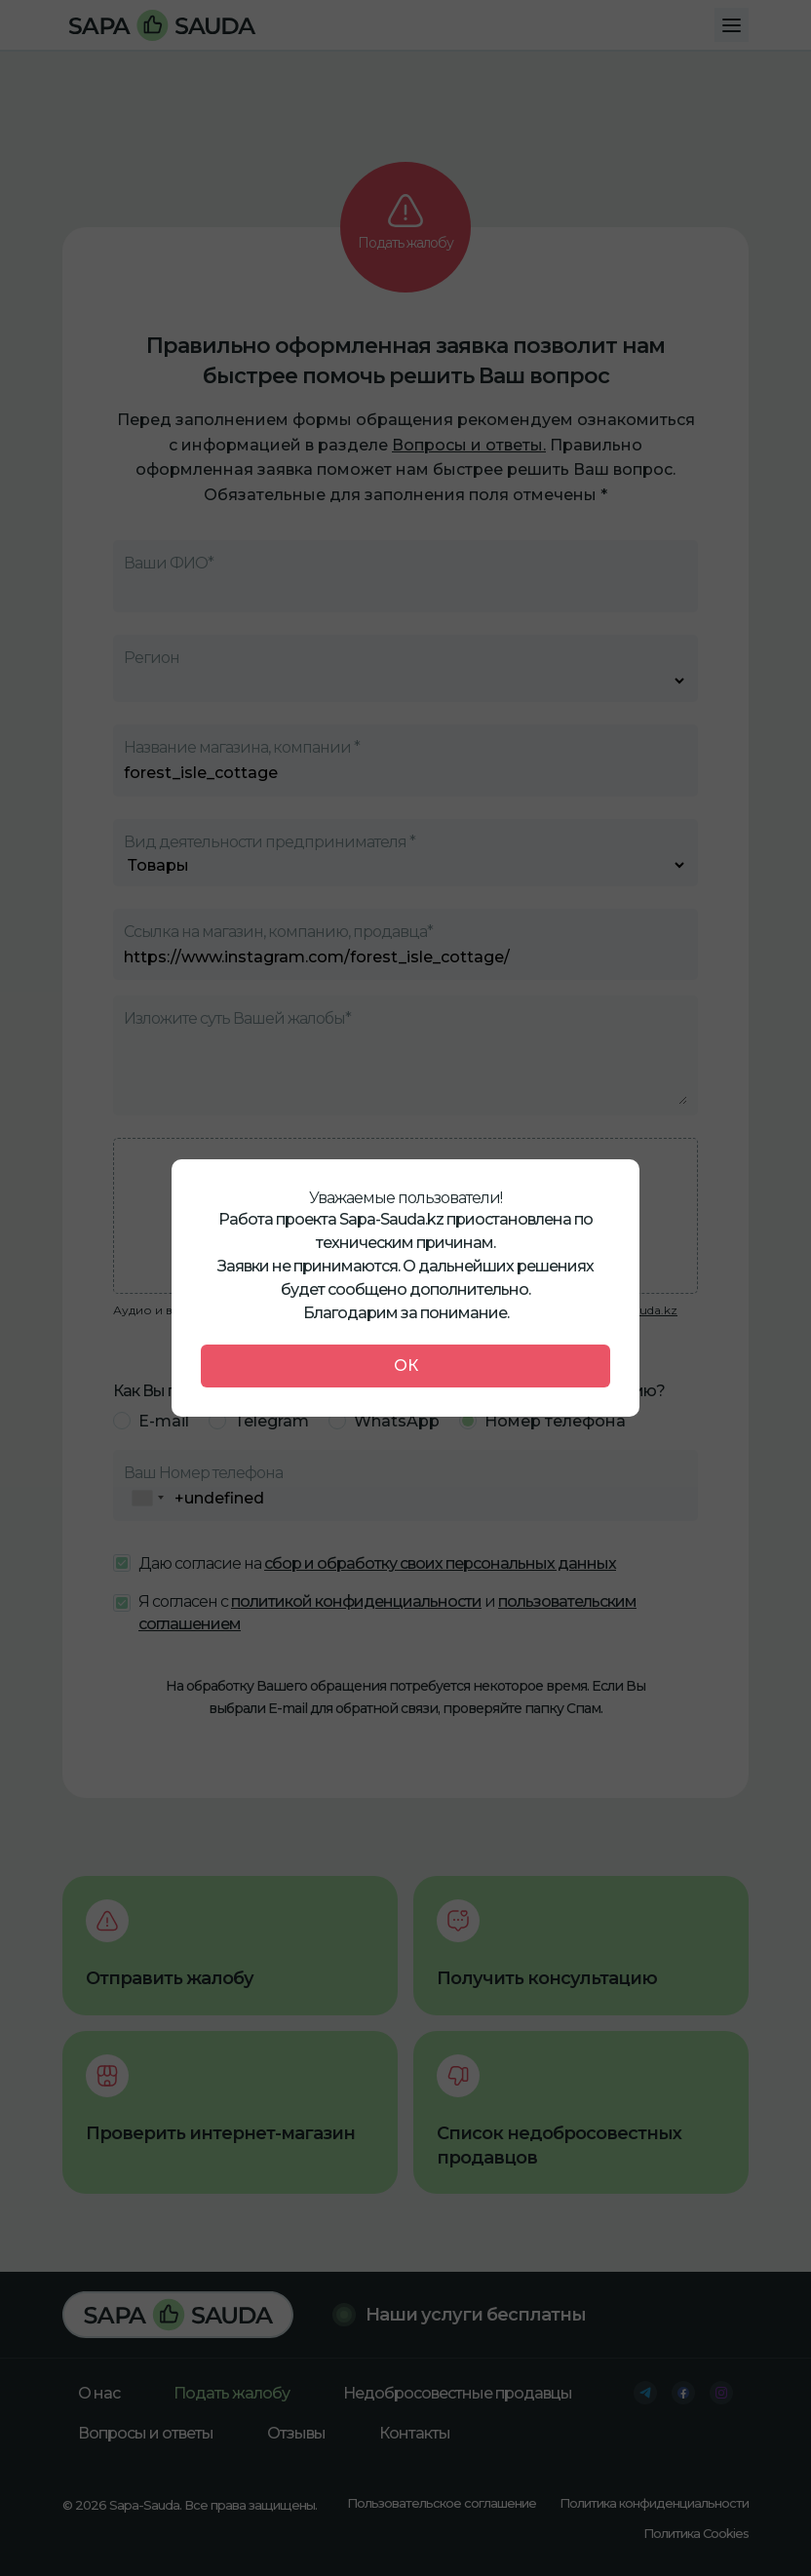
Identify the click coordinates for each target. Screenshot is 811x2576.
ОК (406, 1365)
